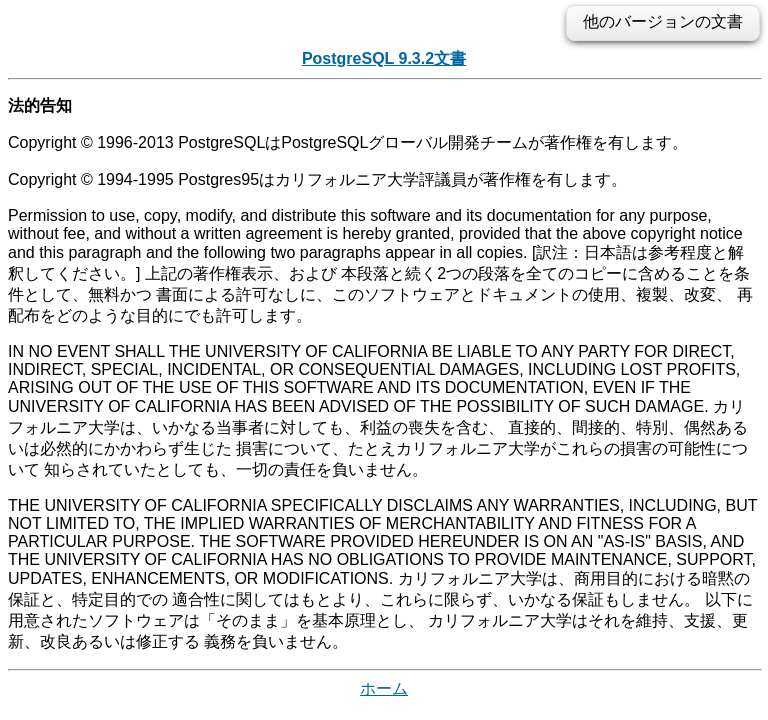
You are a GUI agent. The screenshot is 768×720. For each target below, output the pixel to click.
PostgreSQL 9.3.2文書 (384, 58)
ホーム (384, 688)
